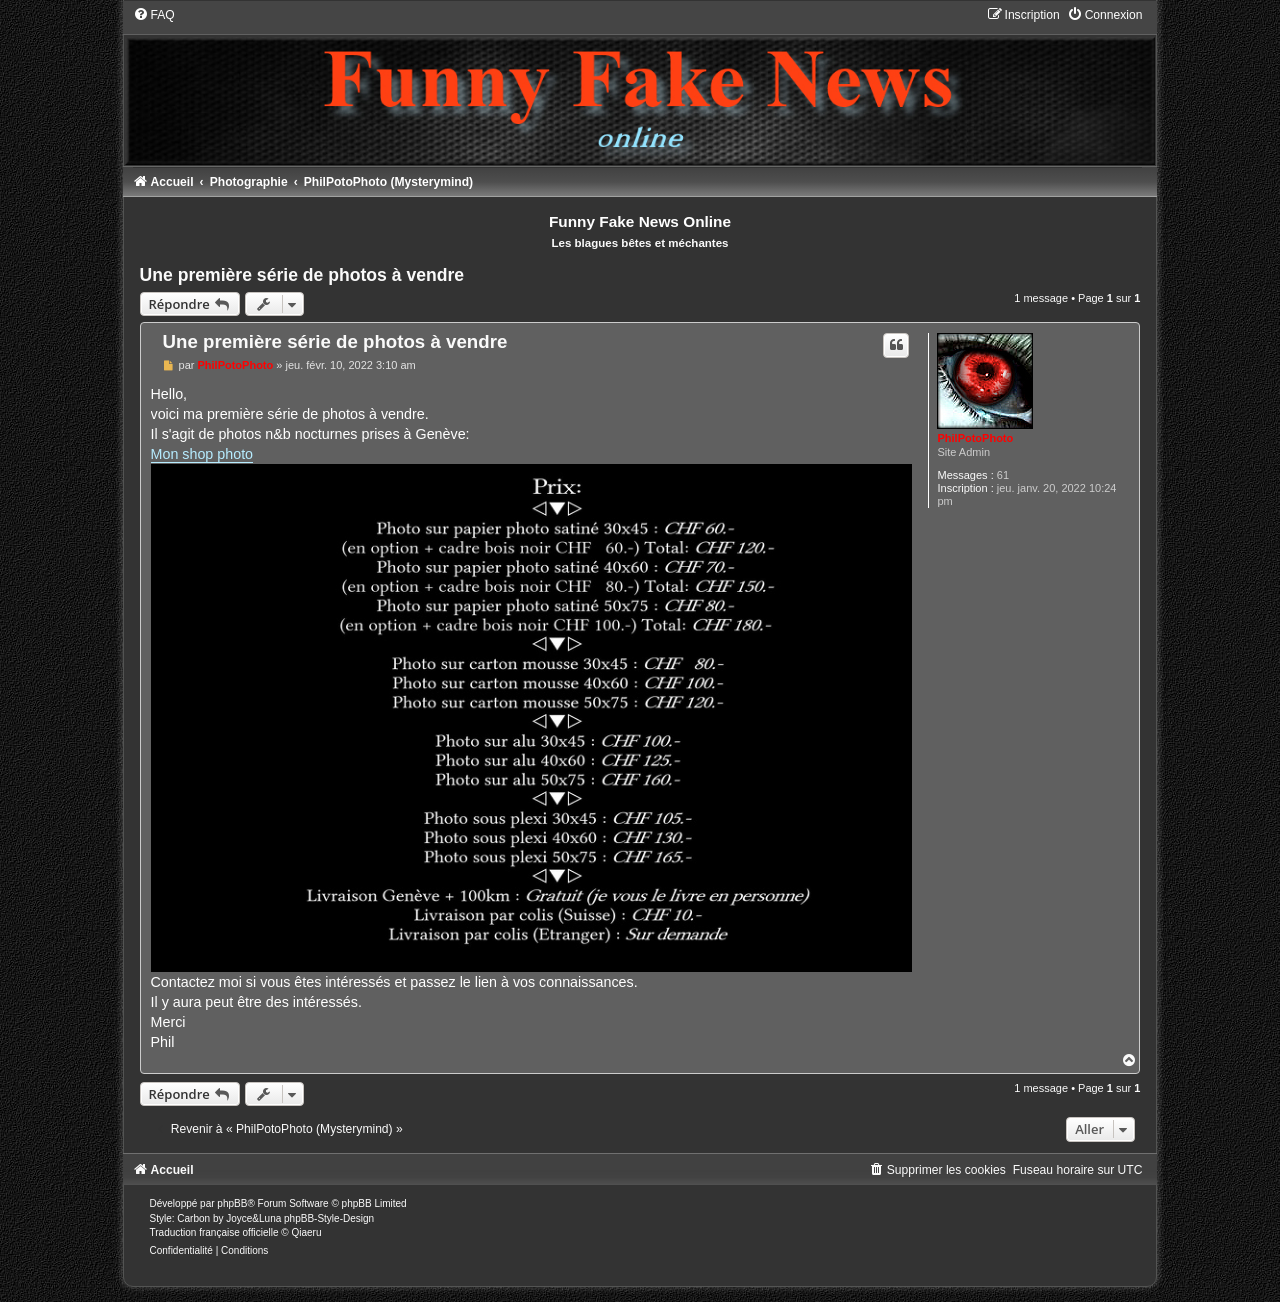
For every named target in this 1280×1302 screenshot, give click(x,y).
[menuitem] (154, 15)
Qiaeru (306, 1232)
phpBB (232, 1203)
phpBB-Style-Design (329, 1218)
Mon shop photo (202, 454)
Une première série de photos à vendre (302, 275)
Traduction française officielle (214, 1232)
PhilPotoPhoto (975, 438)
